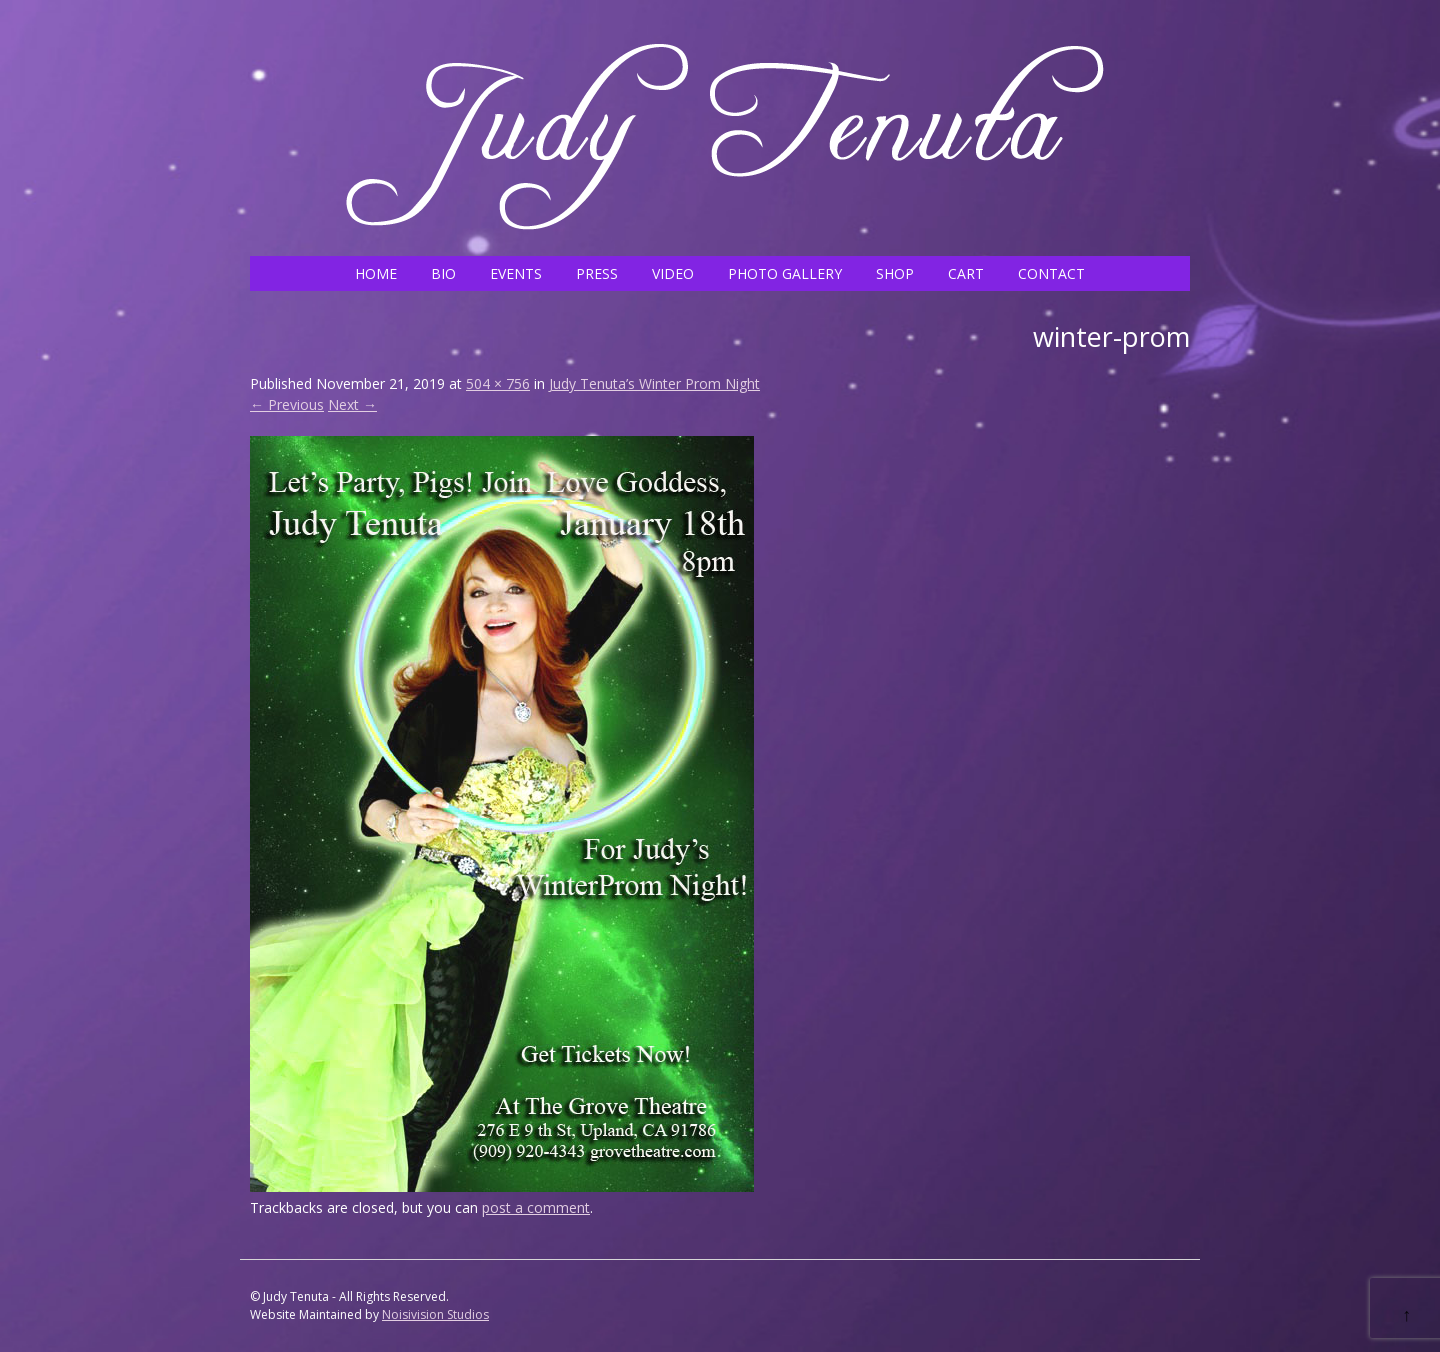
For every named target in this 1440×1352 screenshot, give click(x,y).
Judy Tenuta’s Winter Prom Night (654, 383)
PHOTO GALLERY (785, 273)
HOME (376, 273)
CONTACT (1051, 273)
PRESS (597, 273)
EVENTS (516, 273)
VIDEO (673, 273)
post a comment (536, 1207)
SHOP (895, 273)
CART (966, 273)
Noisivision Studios (435, 1314)
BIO (443, 273)
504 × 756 (498, 383)
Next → (352, 404)
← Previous (287, 404)
